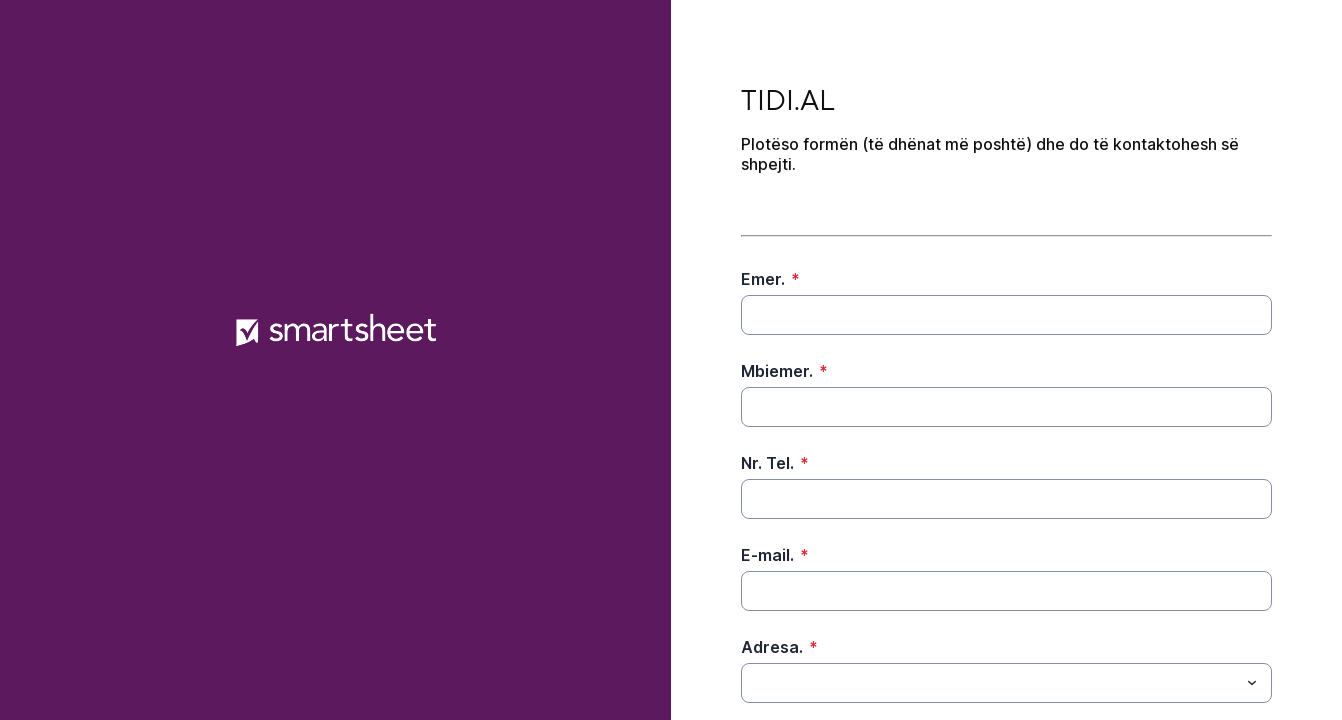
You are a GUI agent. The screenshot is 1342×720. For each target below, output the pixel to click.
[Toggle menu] (1252, 683)
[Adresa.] (990, 683)
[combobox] (1006, 683)
